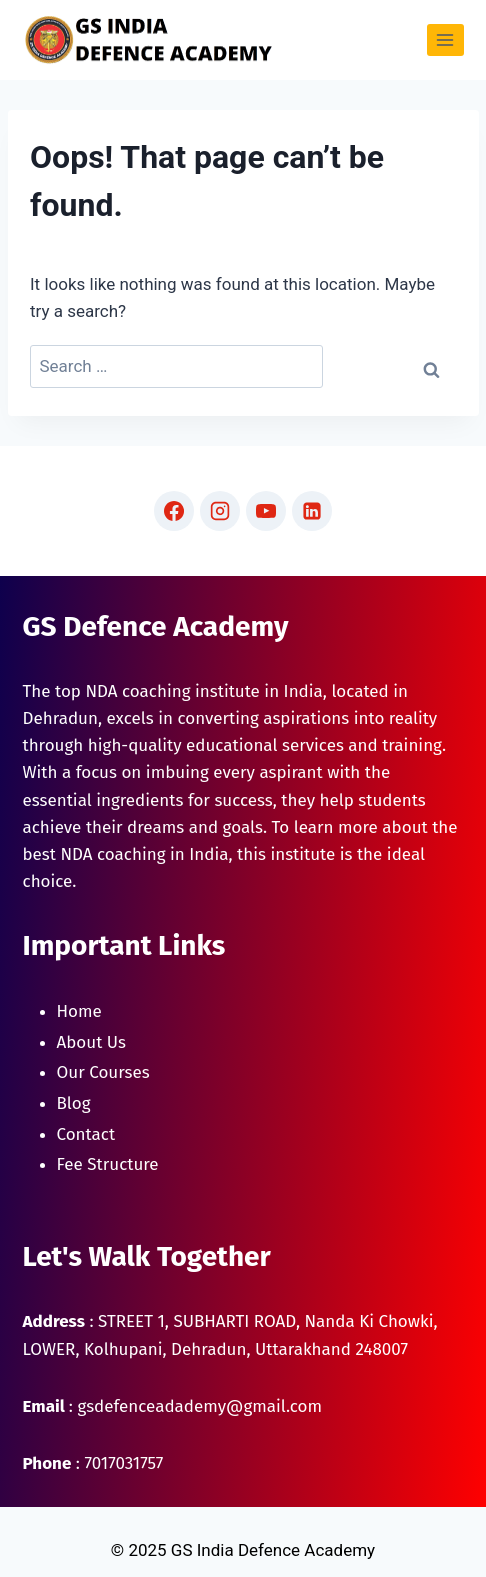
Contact (86, 1134)
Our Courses (103, 1072)
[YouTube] (266, 511)
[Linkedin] (312, 511)
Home (79, 1011)
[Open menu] (445, 39)
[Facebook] (174, 511)
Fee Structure (108, 1164)
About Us (91, 1042)
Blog (74, 1103)
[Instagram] (220, 511)
